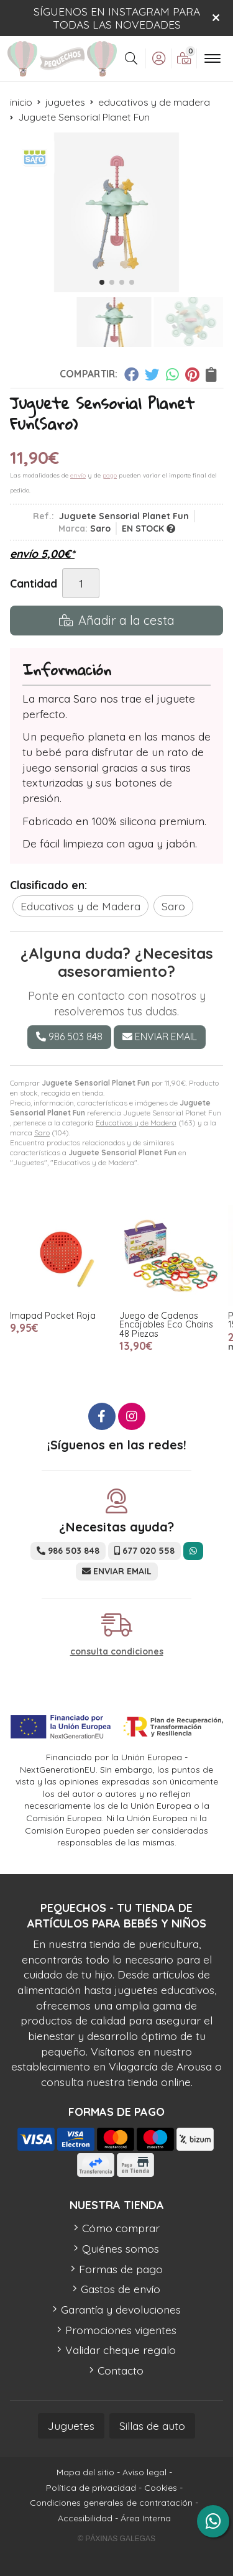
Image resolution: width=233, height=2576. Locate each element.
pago (110, 475)
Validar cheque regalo (120, 2350)
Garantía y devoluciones (121, 2309)
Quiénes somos (120, 2248)
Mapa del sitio (85, 2472)
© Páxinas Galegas (116, 2538)
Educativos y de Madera (136, 1122)
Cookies (160, 2487)
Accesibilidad (85, 2518)
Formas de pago (121, 2269)
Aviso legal (144, 2472)
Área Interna (146, 2518)
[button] (101, 282)
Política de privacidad (91, 2487)
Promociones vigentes (120, 2330)
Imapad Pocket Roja (53, 1315)
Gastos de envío (120, 2289)
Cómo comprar (121, 2228)
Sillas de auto (152, 2425)
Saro (42, 1132)
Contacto (121, 2370)
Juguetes (71, 2425)
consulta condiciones (116, 1651)
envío (78, 475)
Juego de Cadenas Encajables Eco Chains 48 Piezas (166, 1324)
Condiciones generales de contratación (111, 2502)
